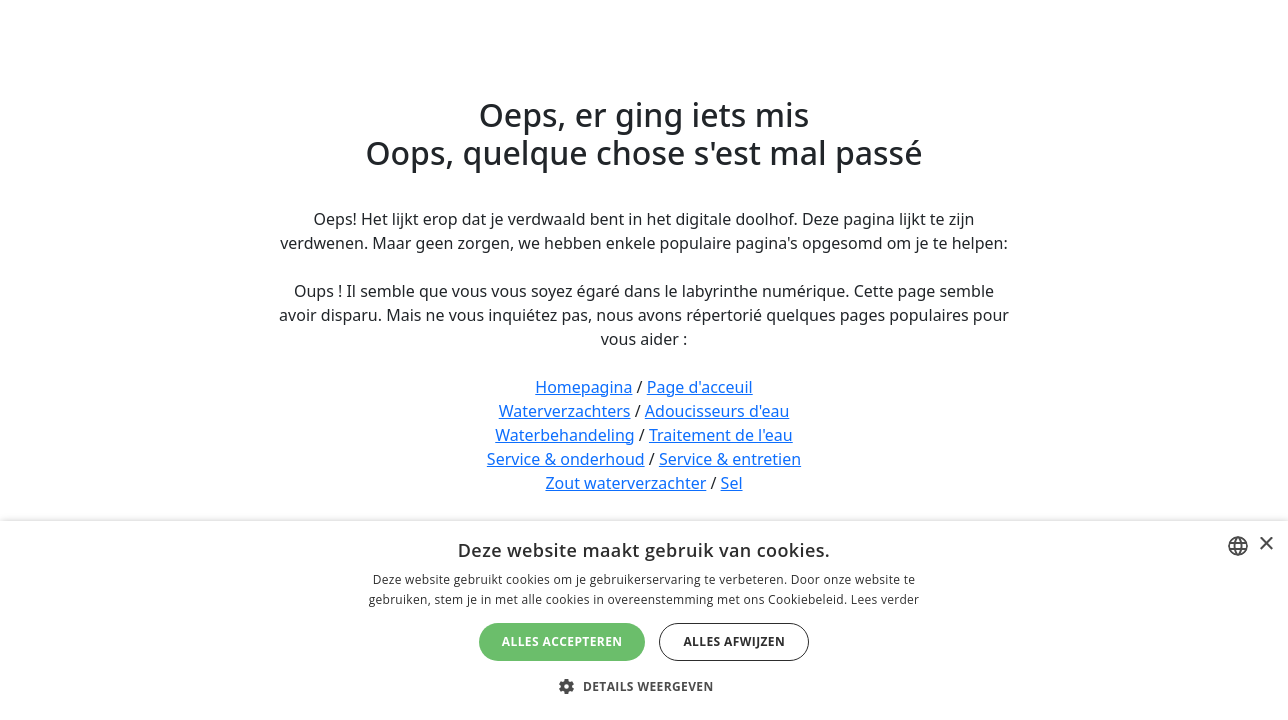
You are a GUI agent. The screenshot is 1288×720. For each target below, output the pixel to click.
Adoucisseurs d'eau (717, 411)
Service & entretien (730, 459)
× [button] (1265, 544)
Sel (732, 483)
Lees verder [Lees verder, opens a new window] (885, 599)
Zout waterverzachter (625, 483)
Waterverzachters (565, 411)
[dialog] (644, 620)
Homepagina (583, 387)
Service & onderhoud (566, 459)
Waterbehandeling (564, 435)
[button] (643, 686)
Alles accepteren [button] (562, 641)
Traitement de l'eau (721, 435)
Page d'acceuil (700, 387)
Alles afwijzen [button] (734, 641)
